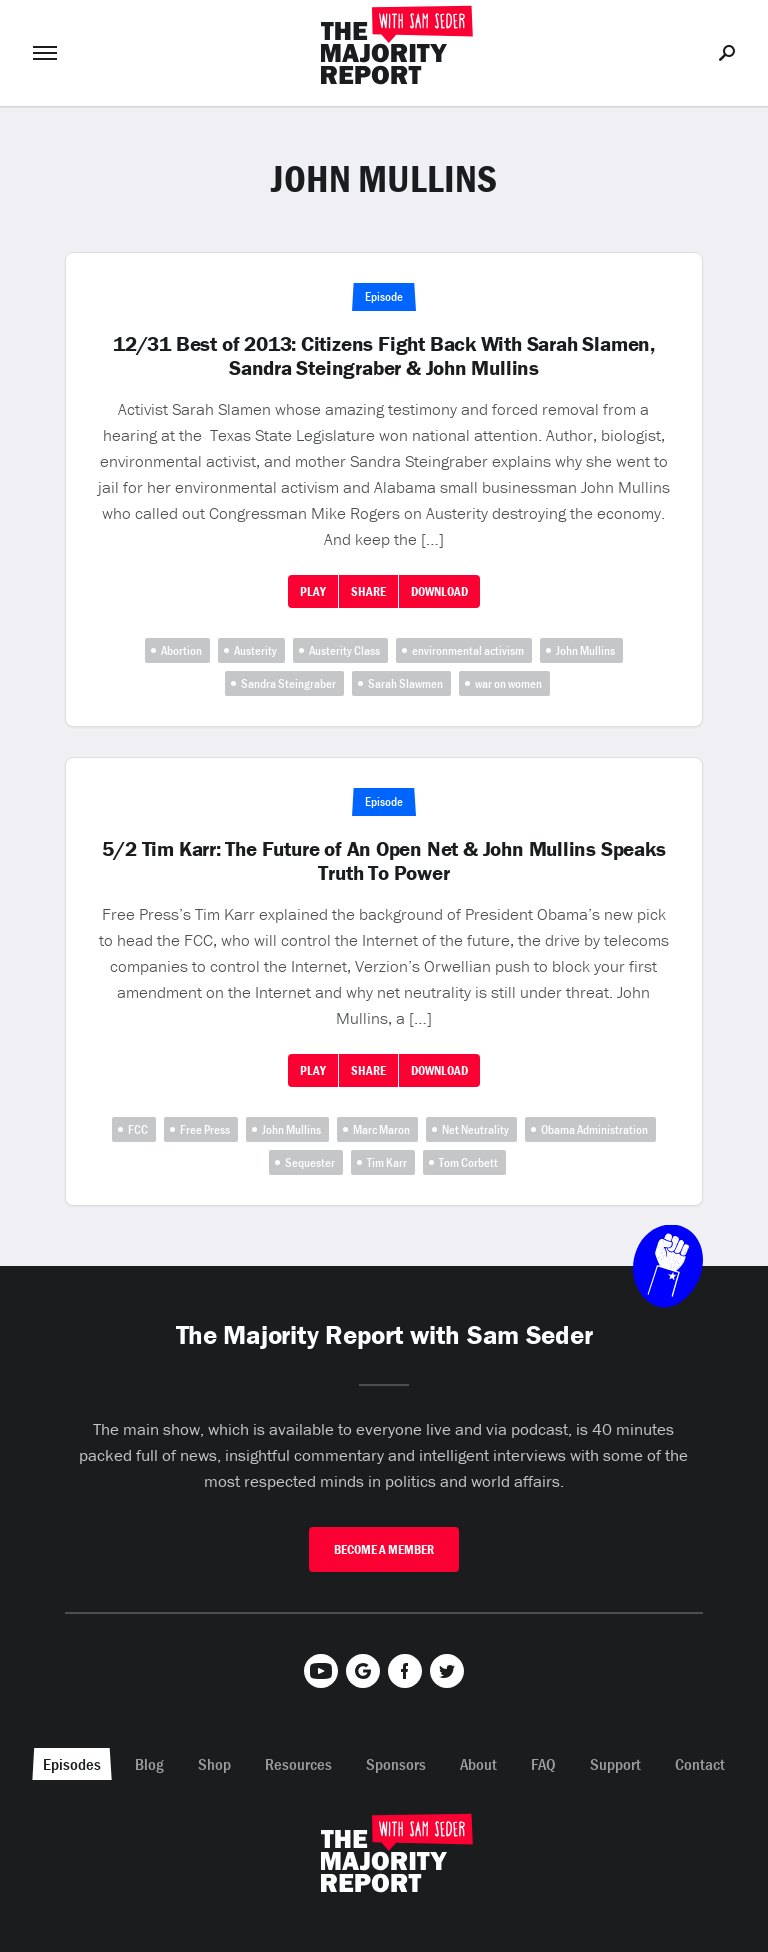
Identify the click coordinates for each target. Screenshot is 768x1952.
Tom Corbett (468, 1162)
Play (313, 591)
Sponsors (396, 1764)
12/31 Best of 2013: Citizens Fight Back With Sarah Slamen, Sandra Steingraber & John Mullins (384, 356)
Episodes (72, 1764)
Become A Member (384, 1549)
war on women (508, 683)
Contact (700, 1764)
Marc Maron (381, 1129)
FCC (138, 1129)
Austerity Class (344, 650)
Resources (298, 1764)
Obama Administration (594, 1129)
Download (439, 591)
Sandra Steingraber (288, 683)
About (478, 1764)
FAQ (543, 1764)
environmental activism (468, 650)
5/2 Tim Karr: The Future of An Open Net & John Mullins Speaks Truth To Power (383, 861)
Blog (149, 1764)
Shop (214, 1764)
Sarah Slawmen (405, 683)
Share (368, 591)
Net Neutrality (475, 1129)
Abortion (181, 650)
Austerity (255, 650)
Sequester (310, 1162)
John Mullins (585, 650)
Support (615, 1764)
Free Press (205, 1129)
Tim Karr (387, 1162)
